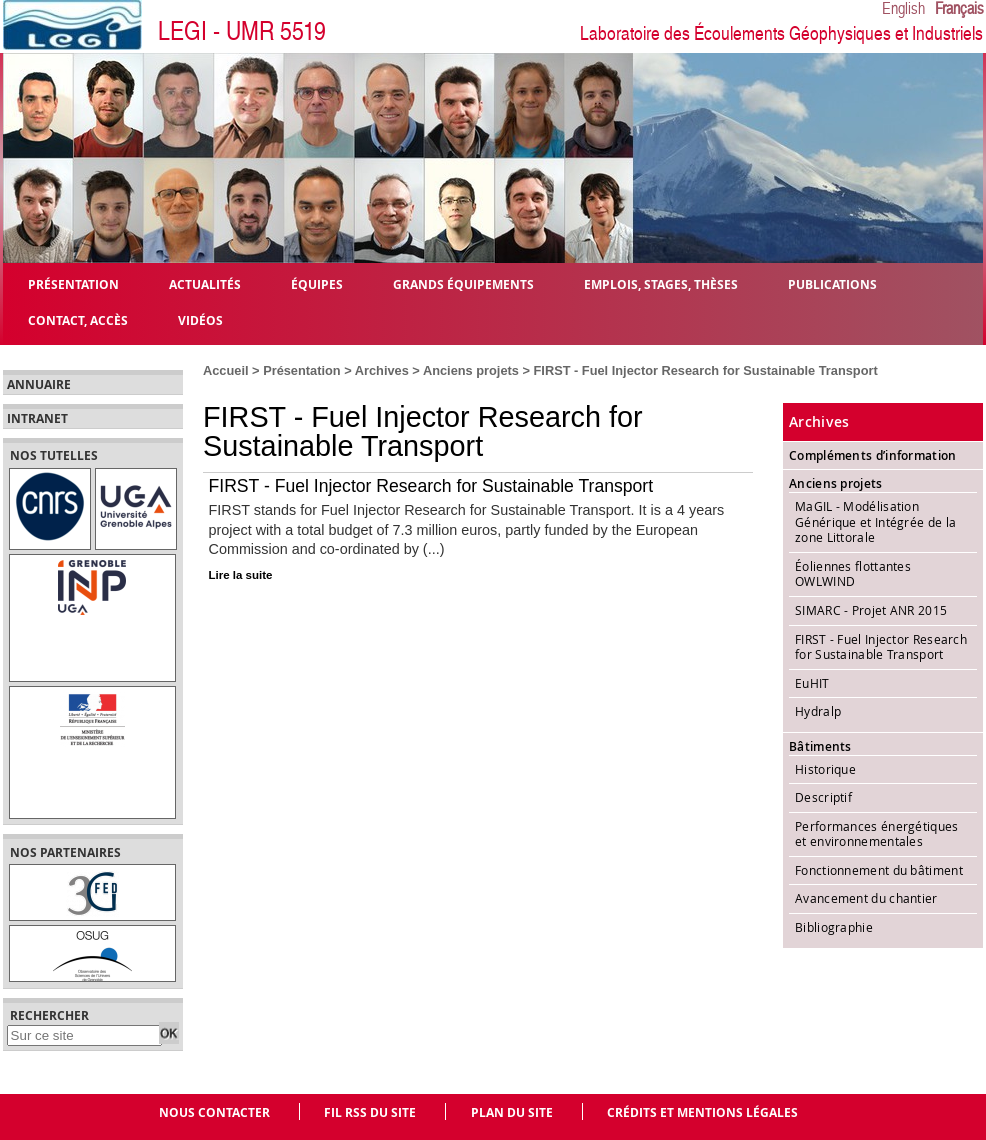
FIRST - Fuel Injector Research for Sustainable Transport (431, 486)
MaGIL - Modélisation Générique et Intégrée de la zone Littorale (875, 521)
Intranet (37, 419)
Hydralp (818, 711)
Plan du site (512, 1112)
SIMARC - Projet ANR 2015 (871, 610)
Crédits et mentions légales (702, 1112)
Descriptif (823, 797)
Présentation (302, 370)
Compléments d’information (873, 455)
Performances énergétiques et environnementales (877, 834)
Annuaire (39, 385)
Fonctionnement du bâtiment (879, 870)
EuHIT (812, 683)
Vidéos (200, 319)
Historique (825, 769)
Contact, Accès (78, 319)
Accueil (226, 370)
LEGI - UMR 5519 (242, 31)
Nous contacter (214, 1112)
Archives (382, 370)
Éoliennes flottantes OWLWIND (853, 574)
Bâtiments (820, 746)
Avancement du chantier (866, 898)
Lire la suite (241, 575)
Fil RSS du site (370, 1112)
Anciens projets (471, 370)
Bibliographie (834, 927)
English (903, 9)
